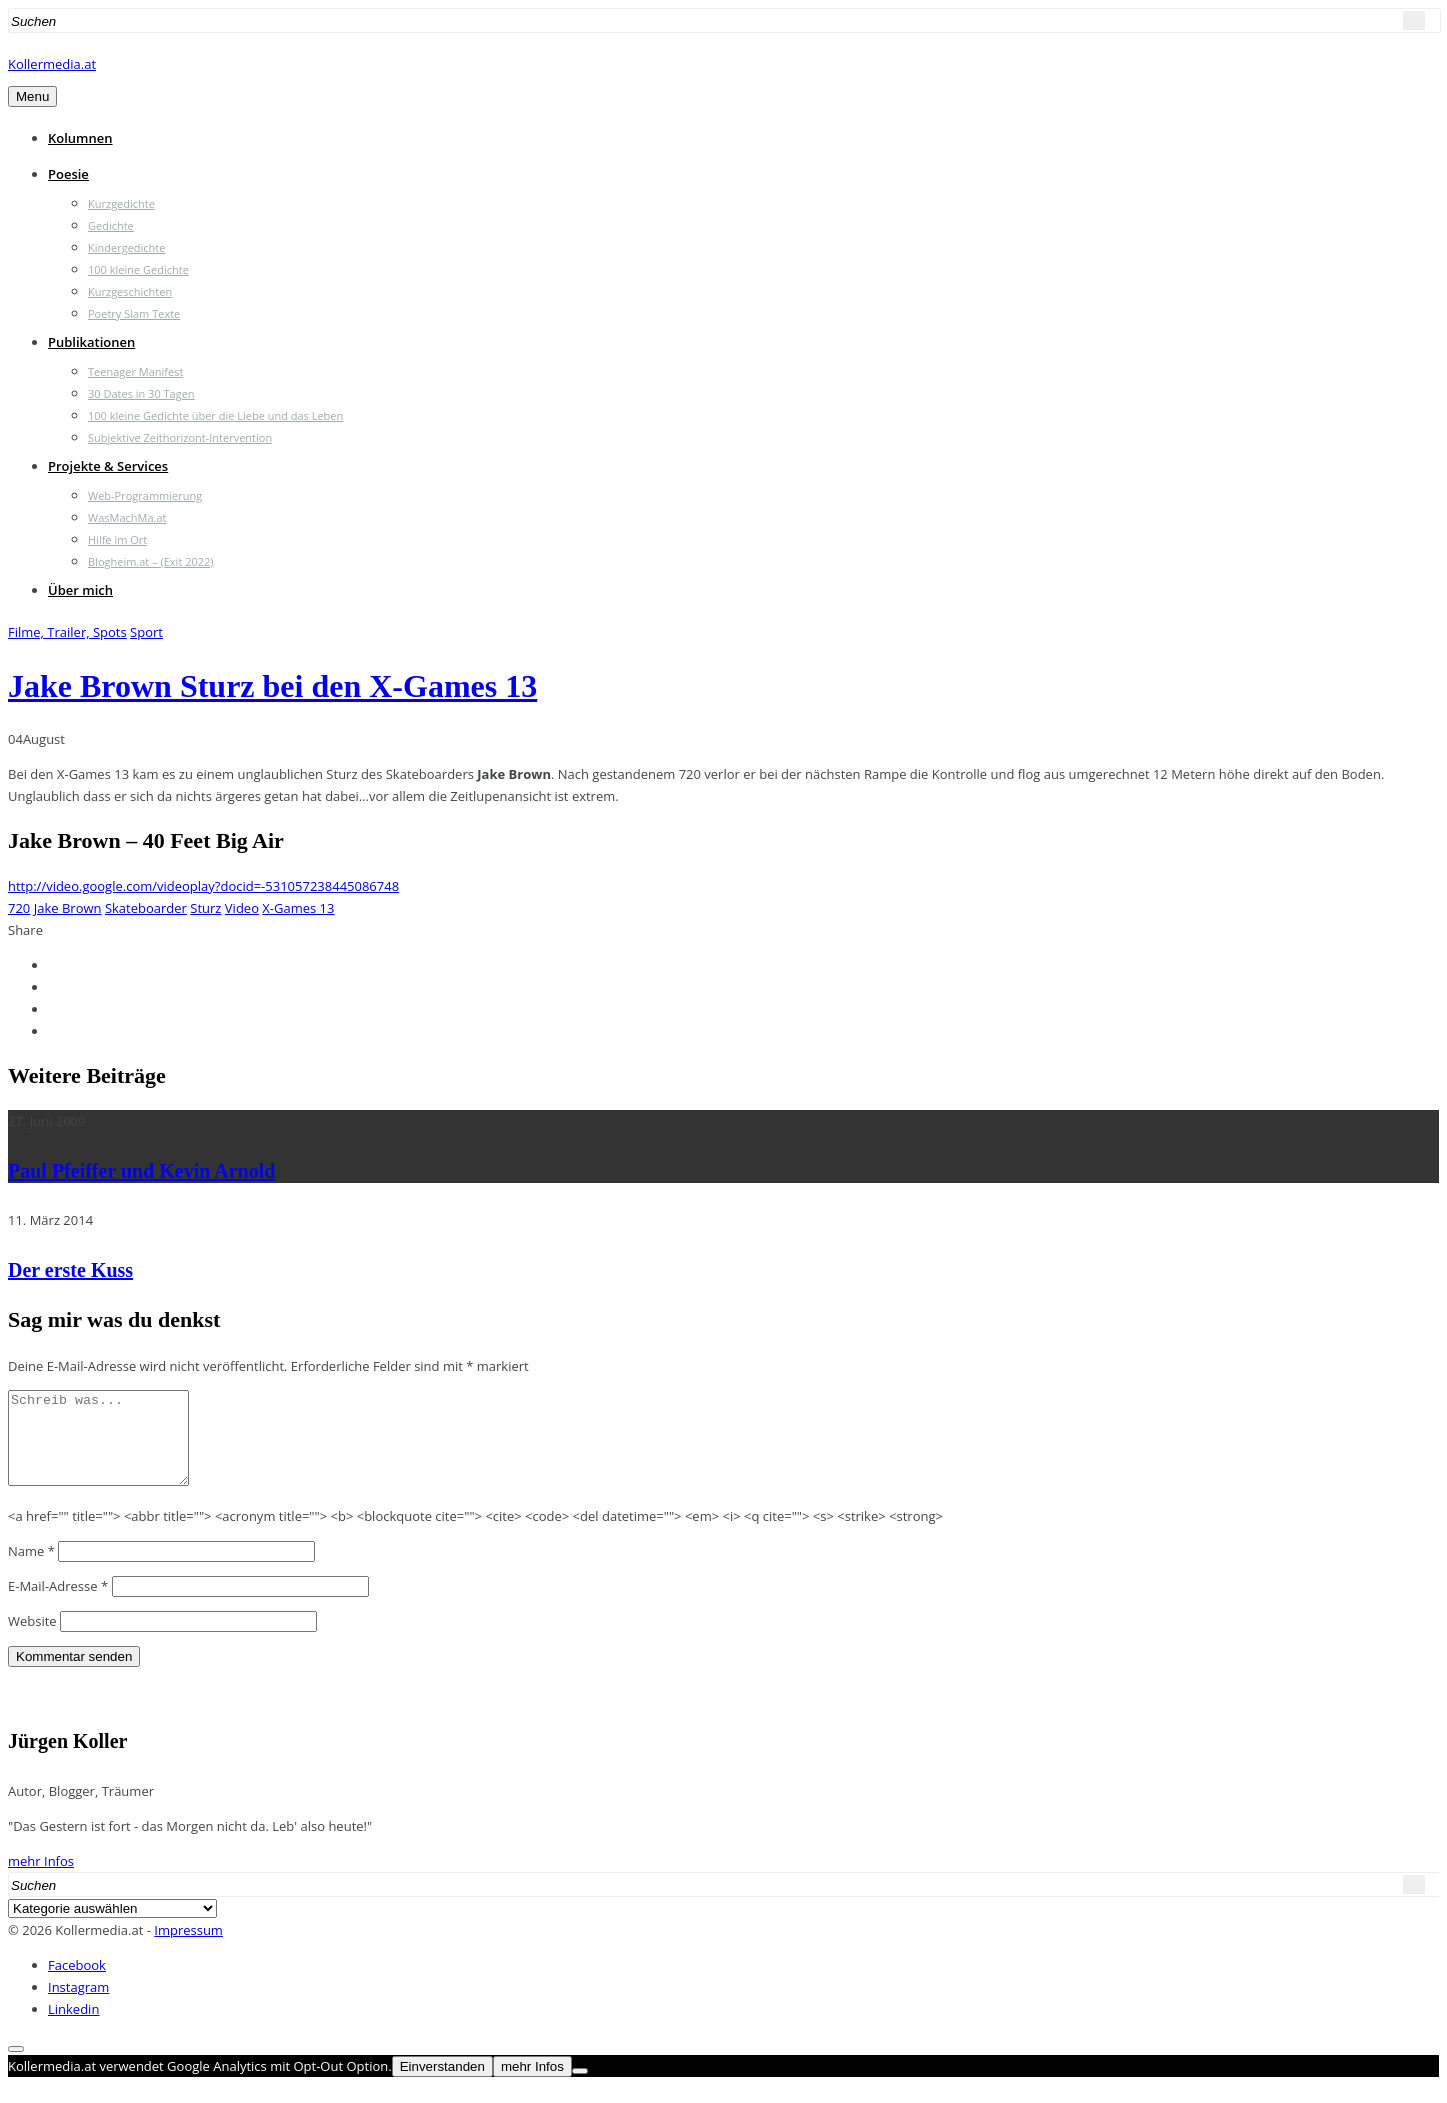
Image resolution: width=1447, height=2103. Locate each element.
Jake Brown (68, 908)
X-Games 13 (298, 908)
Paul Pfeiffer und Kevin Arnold (141, 1171)
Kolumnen (80, 138)
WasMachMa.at (127, 517)
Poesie (68, 174)
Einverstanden (442, 2084)
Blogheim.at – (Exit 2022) (151, 561)
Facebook (77, 1983)
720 (19, 908)
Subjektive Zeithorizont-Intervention (180, 437)
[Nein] (580, 2089)
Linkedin (73, 2027)
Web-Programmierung (145, 495)
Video (242, 908)
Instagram (78, 2005)
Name (31, 1569)
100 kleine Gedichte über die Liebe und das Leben (215, 415)
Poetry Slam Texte (134, 313)
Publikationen (91, 342)
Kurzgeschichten (130, 291)
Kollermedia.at (52, 64)
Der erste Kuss (70, 1270)
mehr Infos (41, 1879)
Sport (146, 632)
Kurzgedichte (121, 203)
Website (32, 1639)
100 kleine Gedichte (138, 269)
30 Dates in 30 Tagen (141, 393)
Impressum (188, 1948)
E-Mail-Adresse (58, 1604)
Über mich (80, 590)
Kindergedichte (126, 247)
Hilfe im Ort (117, 539)
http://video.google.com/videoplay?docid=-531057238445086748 (203, 886)
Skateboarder (146, 908)
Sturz (205, 908)
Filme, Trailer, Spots (67, 632)
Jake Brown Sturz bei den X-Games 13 (272, 686)
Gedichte (111, 225)
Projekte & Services (108, 466)
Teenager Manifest (135, 371)
